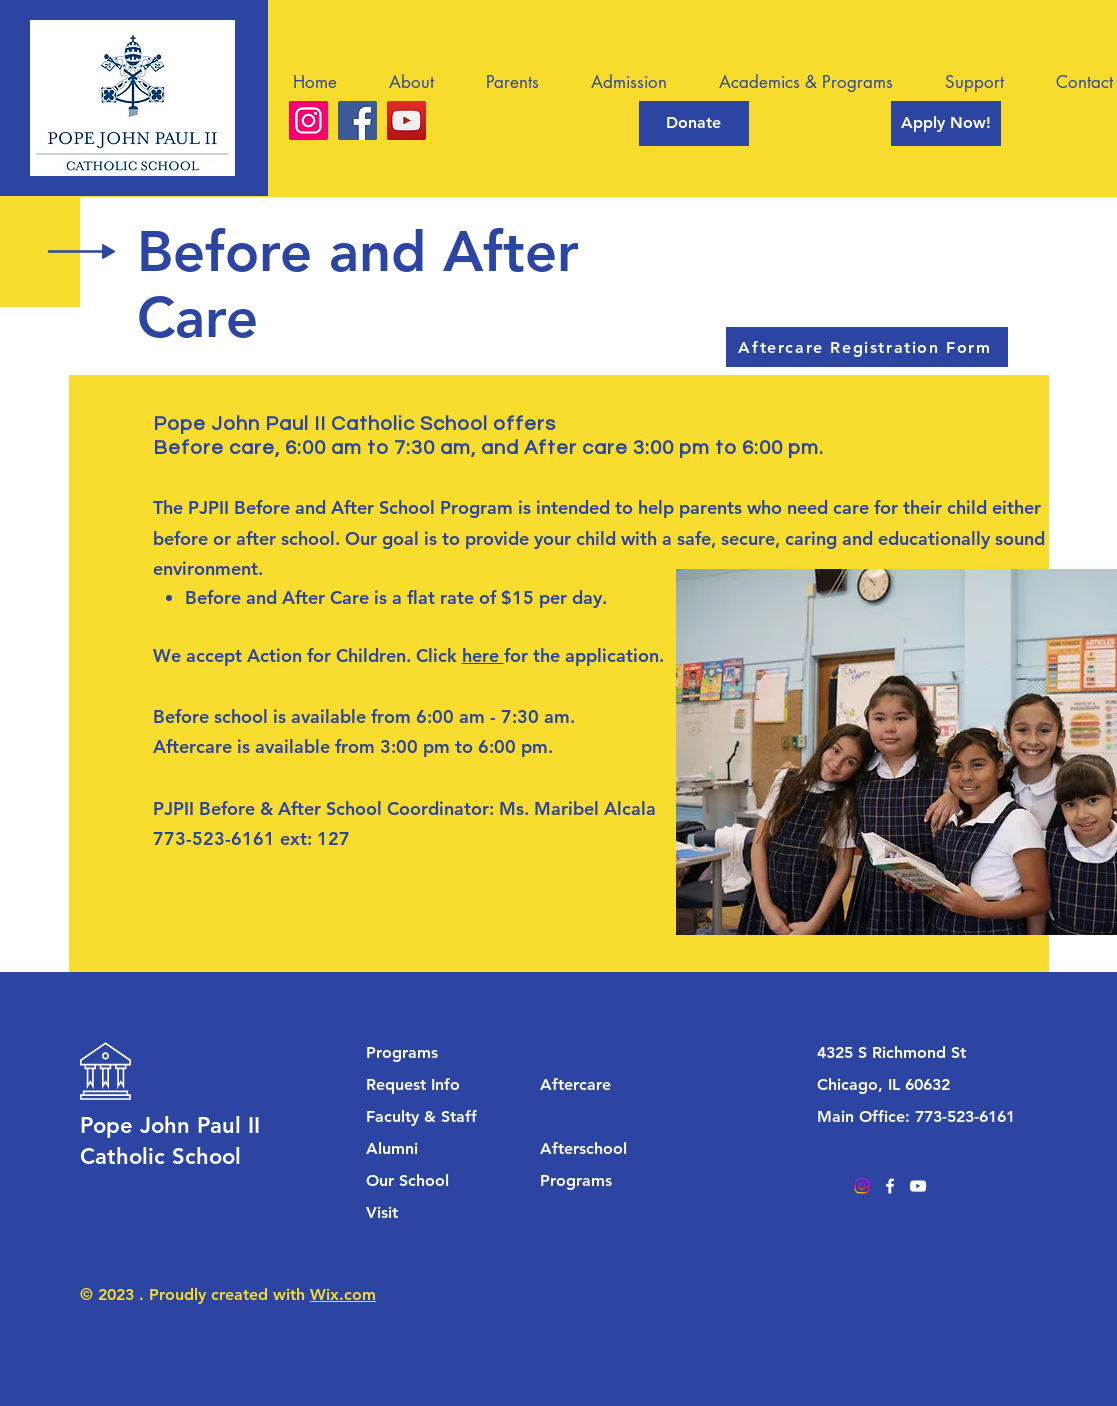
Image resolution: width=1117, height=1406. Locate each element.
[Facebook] (357, 120)
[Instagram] (308, 120)
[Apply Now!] (946, 123)
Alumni (392, 1148)
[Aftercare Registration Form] (867, 347)
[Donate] (694, 123)
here (483, 655)
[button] (422, 82)
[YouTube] (406, 120)
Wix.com (343, 1294)
